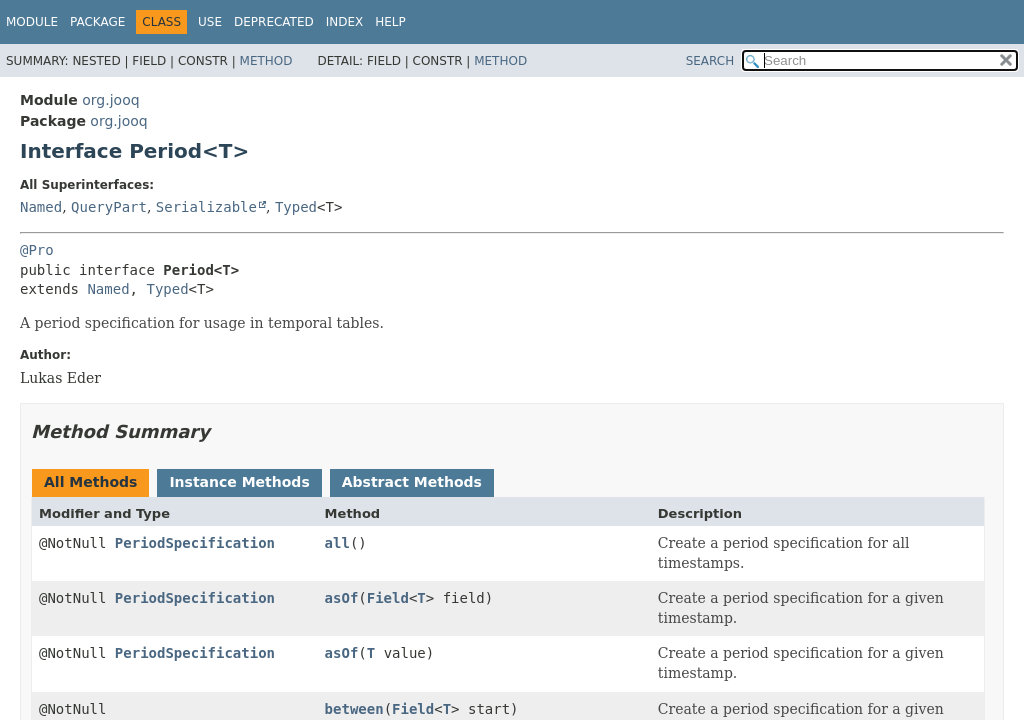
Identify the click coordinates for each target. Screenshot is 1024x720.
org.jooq (110, 100)
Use (210, 22)
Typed (296, 207)
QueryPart (109, 207)
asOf (342, 598)
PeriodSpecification (195, 543)
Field (388, 598)
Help (390, 22)
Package (97, 22)
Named (41, 207)
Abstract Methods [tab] (412, 482)
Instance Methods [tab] (239, 482)
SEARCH (710, 61)
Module (32, 22)
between (354, 709)
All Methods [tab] (90, 482)
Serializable (206, 207)
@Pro (37, 250)
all (337, 543)
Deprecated (274, 22)
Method (266, 61)
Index (345, 22)
